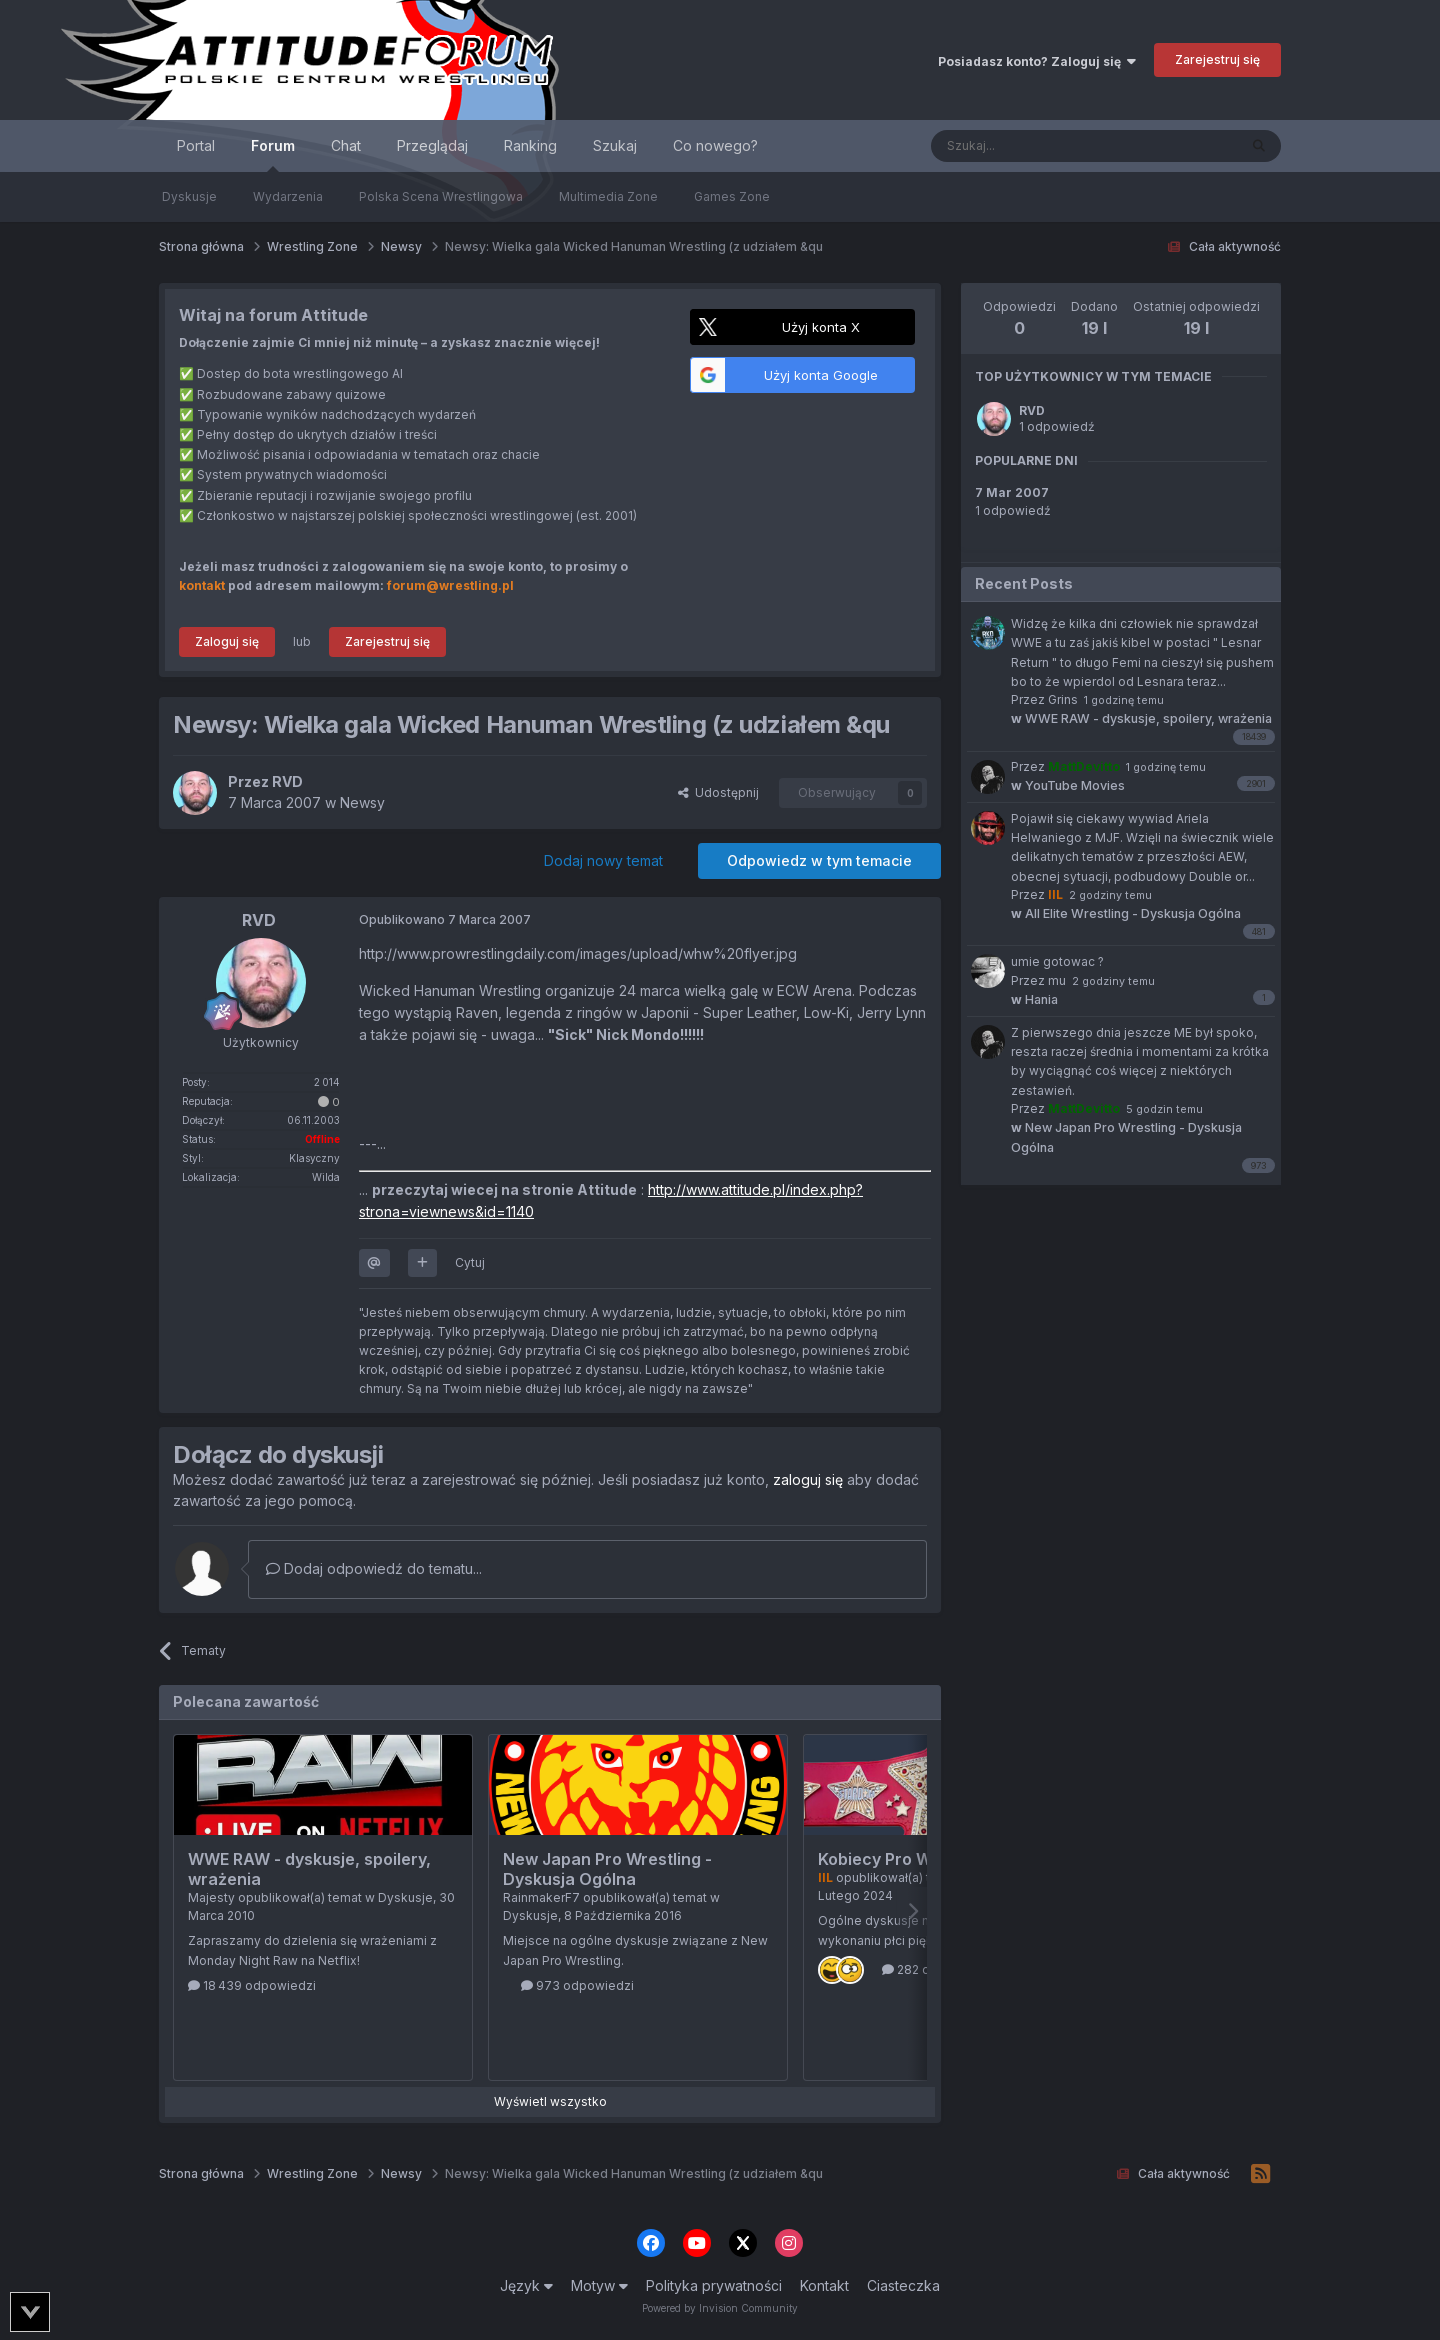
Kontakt (824, 2285)
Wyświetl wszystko (550, 2101)
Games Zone (732, 196)
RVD (1032, 410)
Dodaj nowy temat (603, 860)
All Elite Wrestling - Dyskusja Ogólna (1126, 913)
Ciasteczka (903, 2285)
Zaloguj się (227, 641)
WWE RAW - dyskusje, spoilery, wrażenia (1141, 718)
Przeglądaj (432, 145)
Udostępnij (718, 792)
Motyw (599, 2285)
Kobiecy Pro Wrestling (904, 1859)
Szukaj (615, 145)
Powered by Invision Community (720, 2308)
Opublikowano (445, 919)
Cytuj (470, 1262)
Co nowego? (715, 145)
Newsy (362, 802)
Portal (196, 145)
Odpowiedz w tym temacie (819, 860)
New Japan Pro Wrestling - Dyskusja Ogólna (607, 1869)
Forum (273, 154)
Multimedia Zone (608, 196)
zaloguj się (808, 1479)
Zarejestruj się (1217, 59)
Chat (346, 145)
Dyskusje (189, 196)
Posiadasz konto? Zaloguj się (1037, 61)
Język (526, 2285)
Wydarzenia (288, 196)
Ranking (530, 145)
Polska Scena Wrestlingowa (441, 196)
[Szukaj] (1034, 146)
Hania (1034, 999)
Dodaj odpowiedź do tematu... (374, 1568)
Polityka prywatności (714, 2285)
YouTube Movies (1068, 785)
